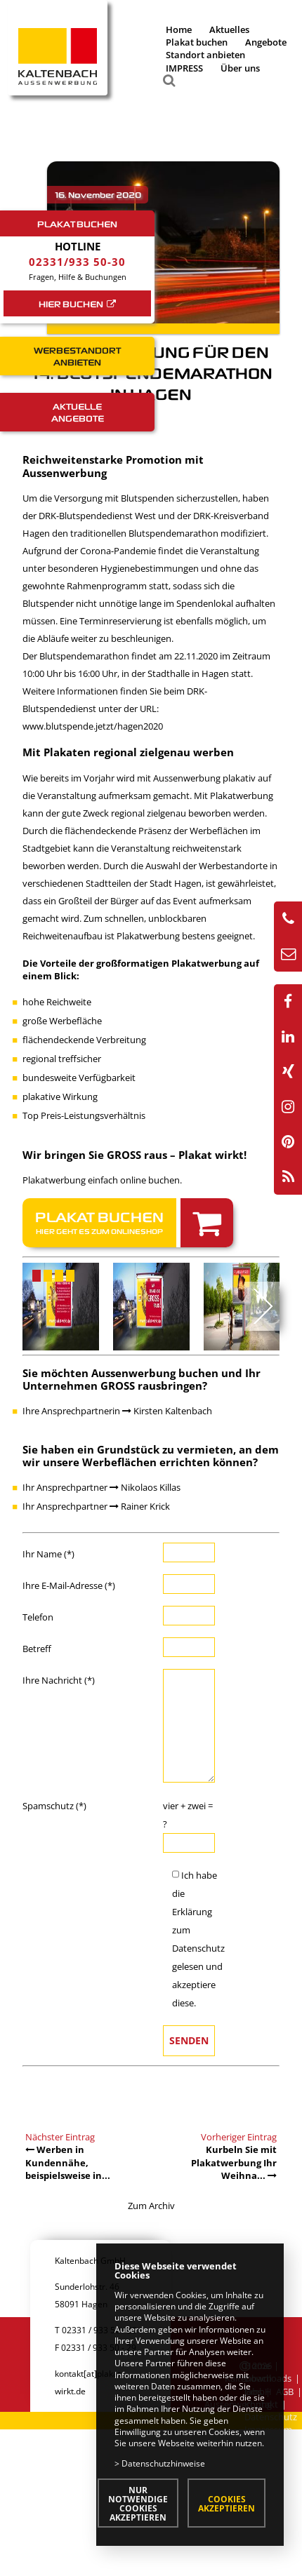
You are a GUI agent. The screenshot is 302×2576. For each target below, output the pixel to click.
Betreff (36, 1648)
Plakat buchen (197, 42)
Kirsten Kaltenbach (167, 1410)
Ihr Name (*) (48, 1554)
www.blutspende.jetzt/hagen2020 (92, 726)
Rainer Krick (140, 1506)
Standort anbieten (205, 54)
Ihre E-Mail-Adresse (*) (68, 1585)
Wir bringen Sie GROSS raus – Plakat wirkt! (134, 1155)
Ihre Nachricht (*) (58, 1680)
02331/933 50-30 (77, 262)
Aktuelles (229, 29)
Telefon (37, 1617)
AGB (285, 2391)
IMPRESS (184, 68)
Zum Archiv (151, 2205)
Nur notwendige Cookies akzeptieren (138, 2503)
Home (179, 29)
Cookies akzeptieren (226, 2503)
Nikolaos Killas (145, 1487)
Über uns (240, 68)
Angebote (266, 42)
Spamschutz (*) (54, 1805)
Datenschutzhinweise (163, 2463)
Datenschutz (198, 1948)
